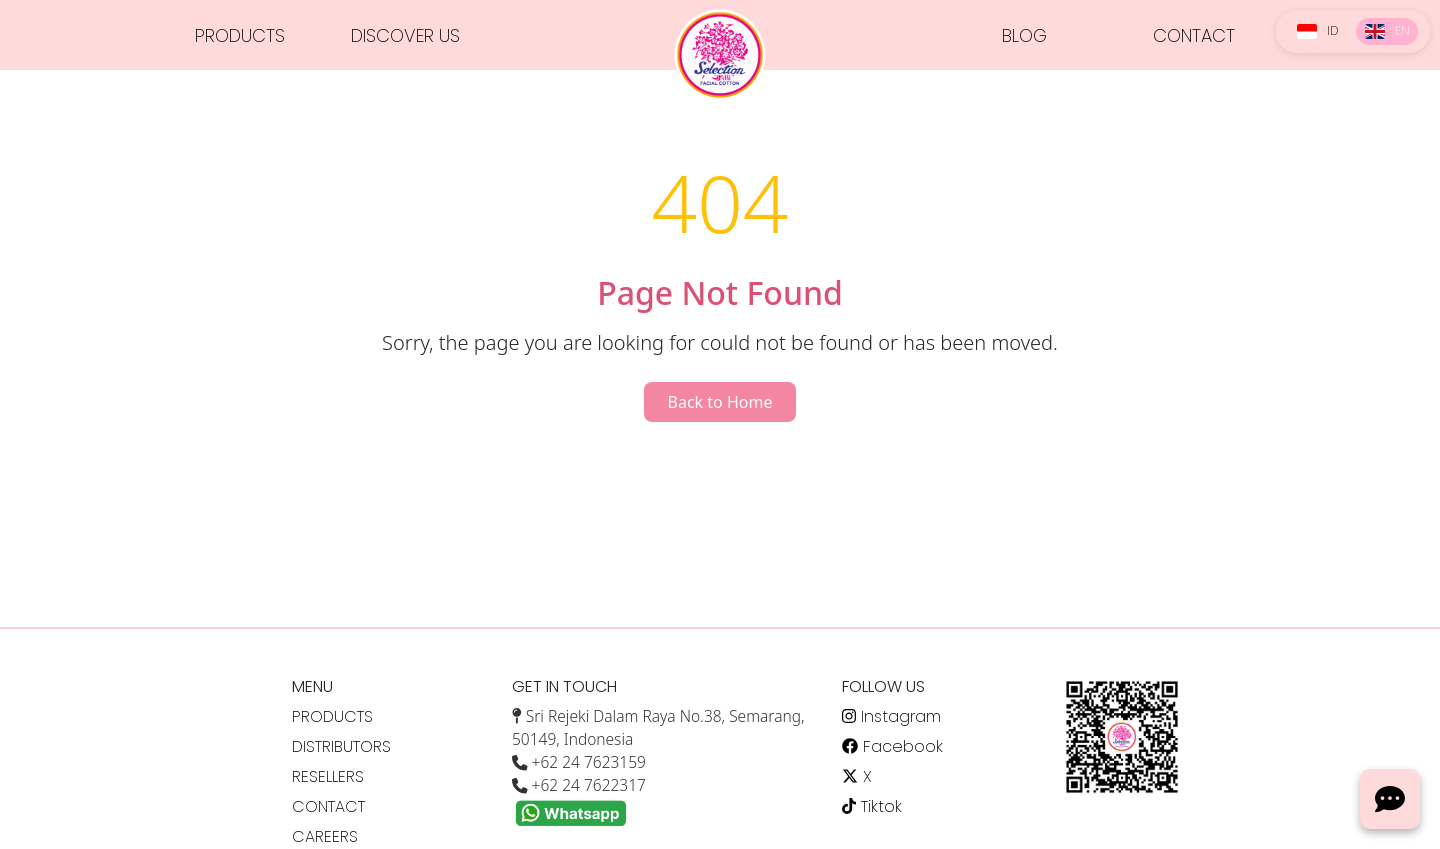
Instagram (891, 716)
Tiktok (872, 806)
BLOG (1024, 35)
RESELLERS (328, 776)
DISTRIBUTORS (341, 746)
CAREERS (325, 836)
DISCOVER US (405, 35)
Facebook (892, 746)
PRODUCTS (240, 35)
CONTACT (1194, 35)
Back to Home (720, 402)
